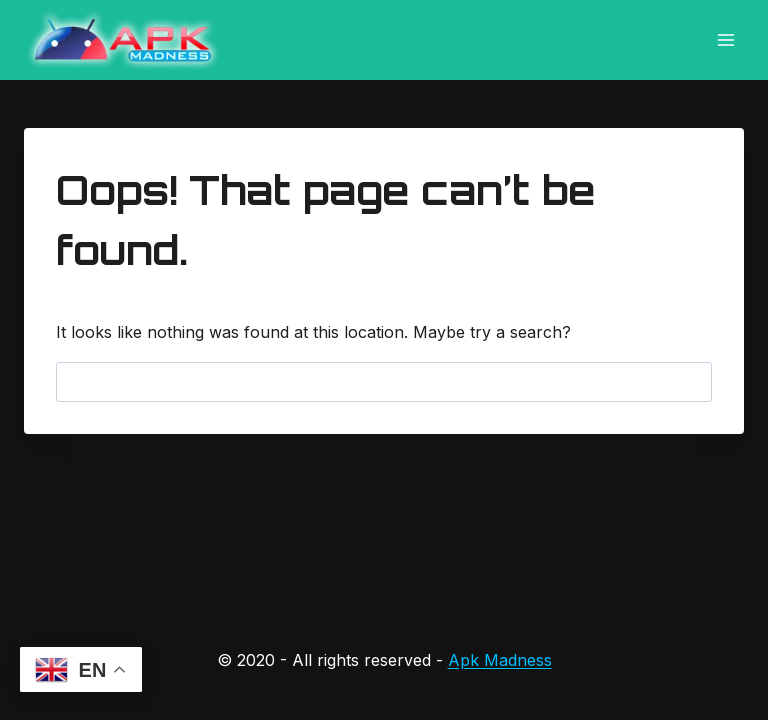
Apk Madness (500, 660)
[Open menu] (725, 39)
